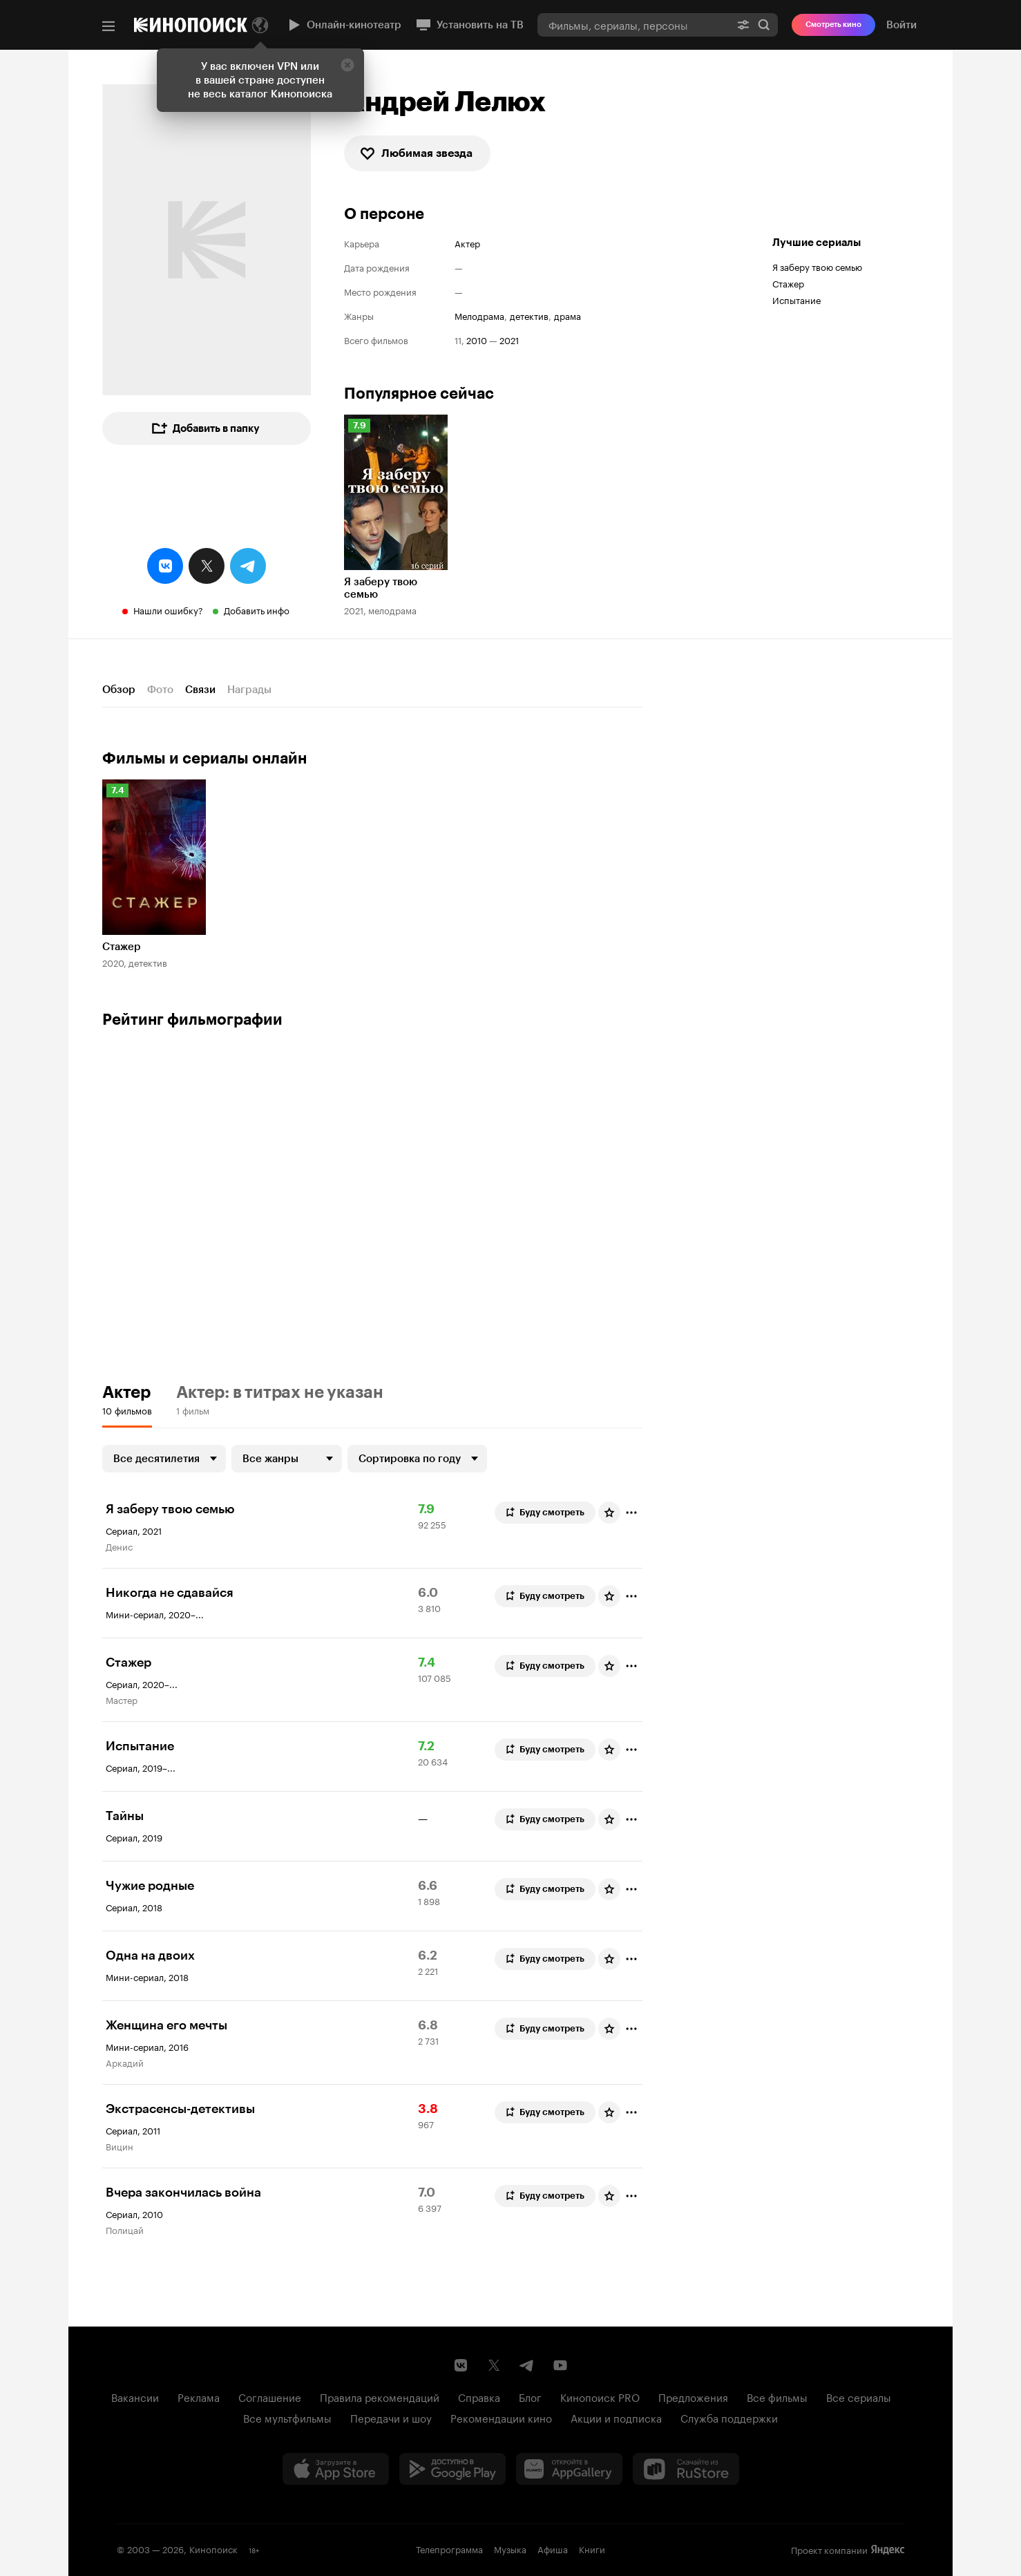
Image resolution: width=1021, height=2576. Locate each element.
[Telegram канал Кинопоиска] (527, 2365)
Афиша (552, 2548)
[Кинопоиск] (190, 25)
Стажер (788, 283)
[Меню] (108, 26)
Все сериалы (858, 2396)
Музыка (510, 2548)
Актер (467, 243)
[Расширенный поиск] (743, 24)
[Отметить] (631, 1513)
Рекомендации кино (501, 2417)
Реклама (199, 2396)
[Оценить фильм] (609, 1513)
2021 (509, 339)
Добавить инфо (256, 609)
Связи (200, 689)
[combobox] (633, 24)
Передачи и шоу (391, 2417)
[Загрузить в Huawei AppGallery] (569, 2469)
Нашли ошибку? (168, 609)
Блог (530, 2396)
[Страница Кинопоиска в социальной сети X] (494, 2365)
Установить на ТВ (469, 25)
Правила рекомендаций (379, 2396)
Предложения (693, 2396)
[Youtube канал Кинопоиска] (560, 2365)
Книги (592, 2548)
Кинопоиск (213, 2548)
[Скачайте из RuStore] (686, 2469)
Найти (764, 25)
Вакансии (135, 2396)
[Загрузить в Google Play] (452, 2469)
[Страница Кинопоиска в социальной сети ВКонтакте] (460, 2365)
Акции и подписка (616, 2417)
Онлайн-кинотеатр (343, 25)
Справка (479, 2396)
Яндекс (887, 2550)
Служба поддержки (729, 2417)
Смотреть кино (833, 24)
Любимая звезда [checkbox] (416, 153)
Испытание (796, 299)
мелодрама (479, 315)
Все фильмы (777, 2396)
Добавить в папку (205, 428)
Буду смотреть (544, 1512)
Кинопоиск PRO (600, 2396)
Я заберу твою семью (817, 266)
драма (567, 315)
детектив (529, 315)
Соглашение (269, 2396)
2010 (476, 339)
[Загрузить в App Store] (336, 2469)
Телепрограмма (449, 2548)
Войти (901, 25)
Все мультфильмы (287, 2417)
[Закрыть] (347, 65)
